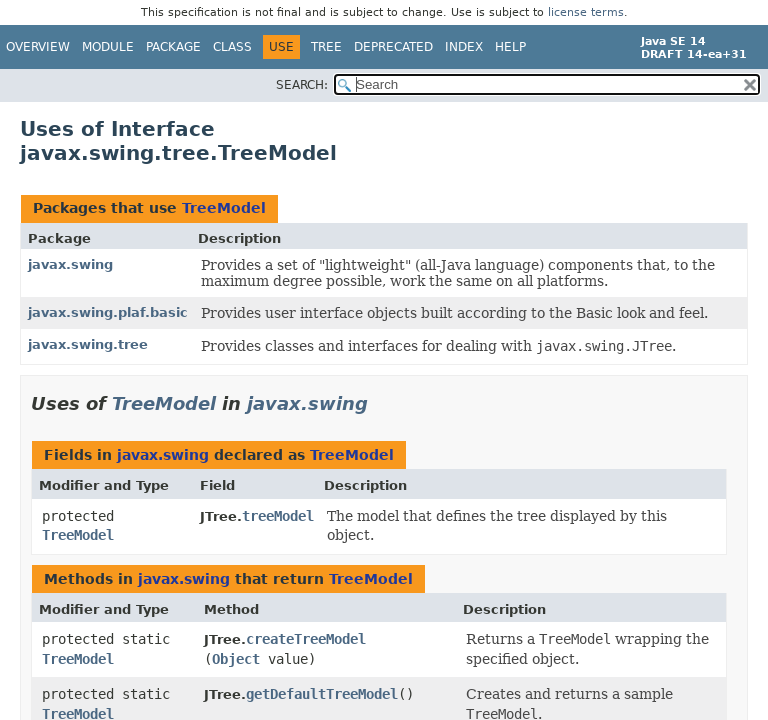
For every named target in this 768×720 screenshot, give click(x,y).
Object (236, 659)
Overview (38, 47)
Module (108, 47)
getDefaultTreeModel (322, 694)
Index (464, 47)
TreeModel (224, 208)
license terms (586, 12)
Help (510, 47)
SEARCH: (302, 85)
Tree (326, 47)
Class (232, 47)
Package (173, 47)
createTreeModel (306, 639)
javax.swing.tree (88, 344)
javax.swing (70, 264)
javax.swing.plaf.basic (108, 312)
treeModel (278, 516)
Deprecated (393, 47)
